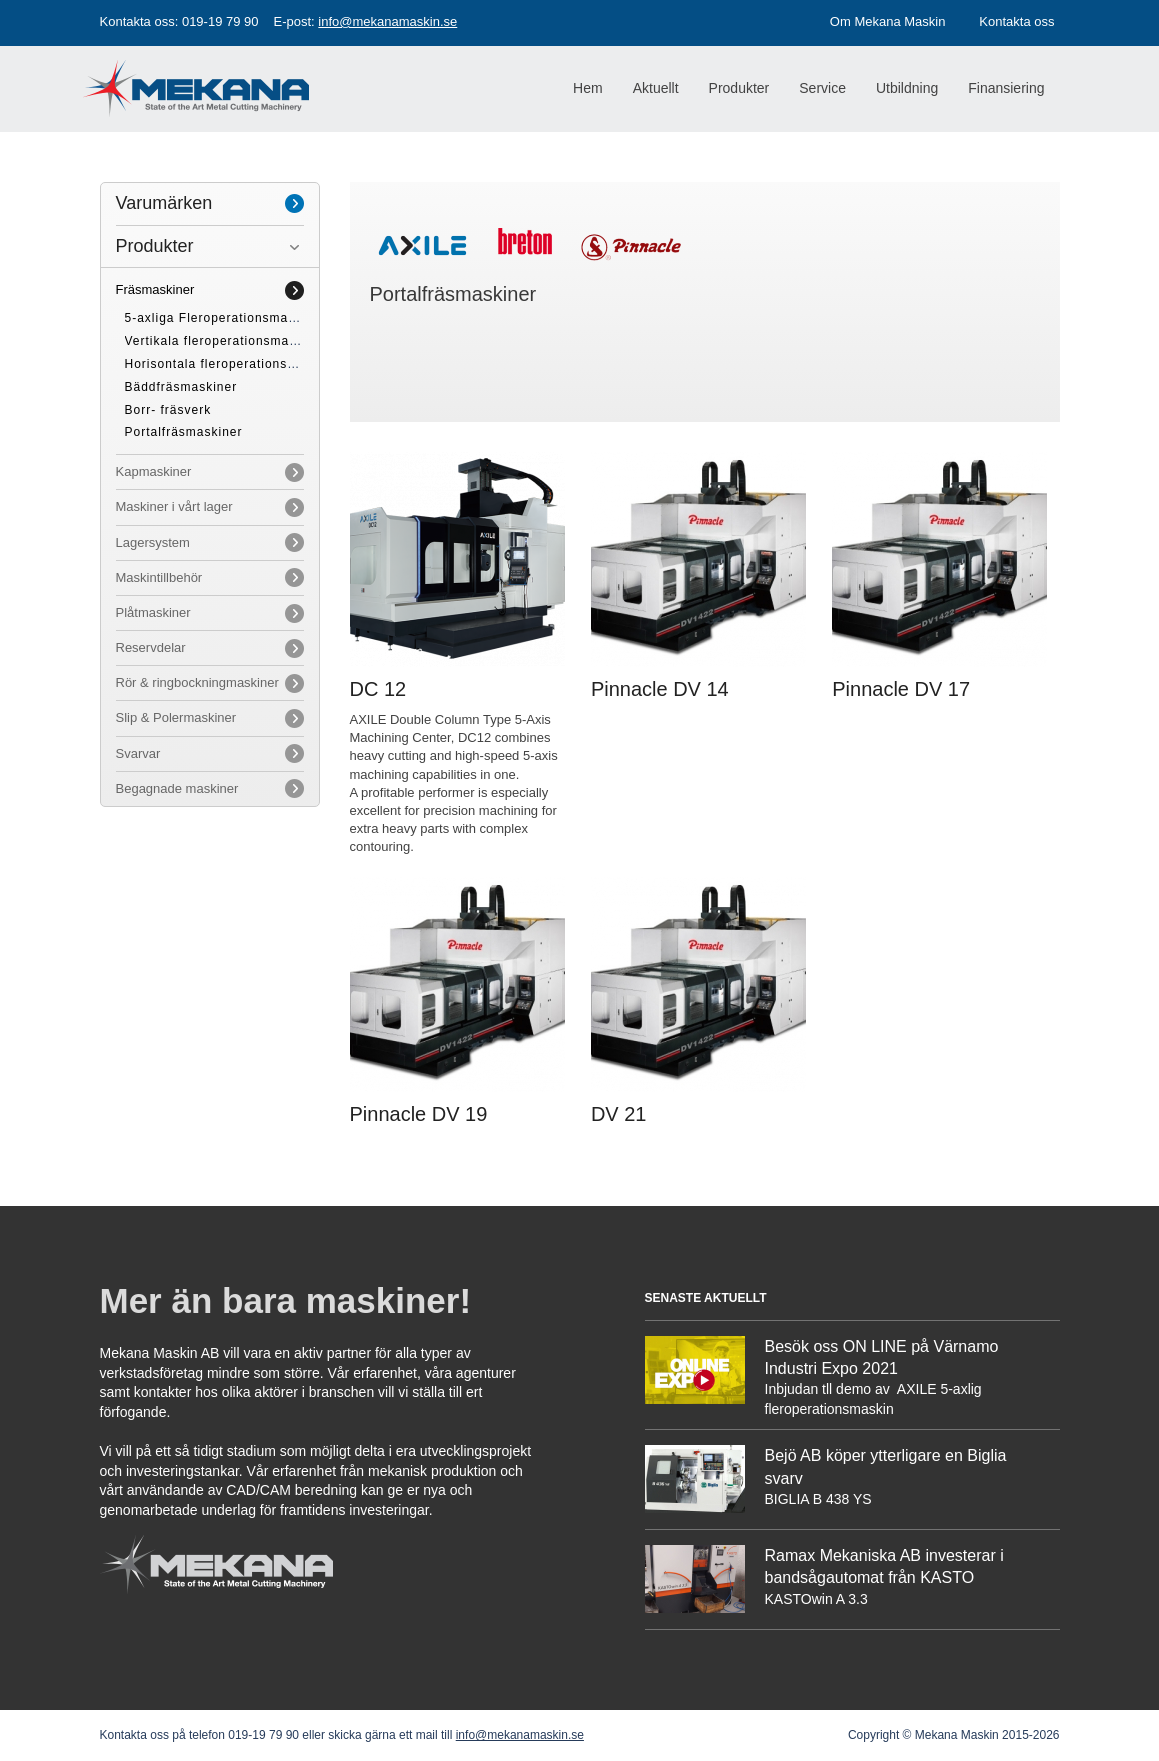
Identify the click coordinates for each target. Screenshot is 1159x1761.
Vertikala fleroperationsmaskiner (226, 341)
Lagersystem (153, 542)
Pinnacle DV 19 (419, 1114)
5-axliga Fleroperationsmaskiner (226, 318)
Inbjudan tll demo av (829, 1389)
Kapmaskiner (154, 471)
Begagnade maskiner (177, 788)
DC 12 (378, 689)
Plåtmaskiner (153, 612)
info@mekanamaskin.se (387, 21)
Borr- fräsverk (168, 410)
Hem (588, 88)
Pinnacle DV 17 (901, 689)
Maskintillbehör (159, 577)
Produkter (155, 246)
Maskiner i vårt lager (174, 506)
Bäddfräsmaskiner (181, 387)
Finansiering (1006, 88)
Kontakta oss (1016, 21)
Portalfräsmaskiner (184, 432)
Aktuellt (656, 88)
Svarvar (138, 753)
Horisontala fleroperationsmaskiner (234, 364)
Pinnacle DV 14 (660, 689)
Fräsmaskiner (155, 289)
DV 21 (619, 1114)
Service (822, 88)
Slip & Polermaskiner (176, 717)
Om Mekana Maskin (888, 21)
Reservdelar (151, 647)
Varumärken (164, 203)
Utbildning (907, 88)
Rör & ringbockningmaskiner (197, 682)
